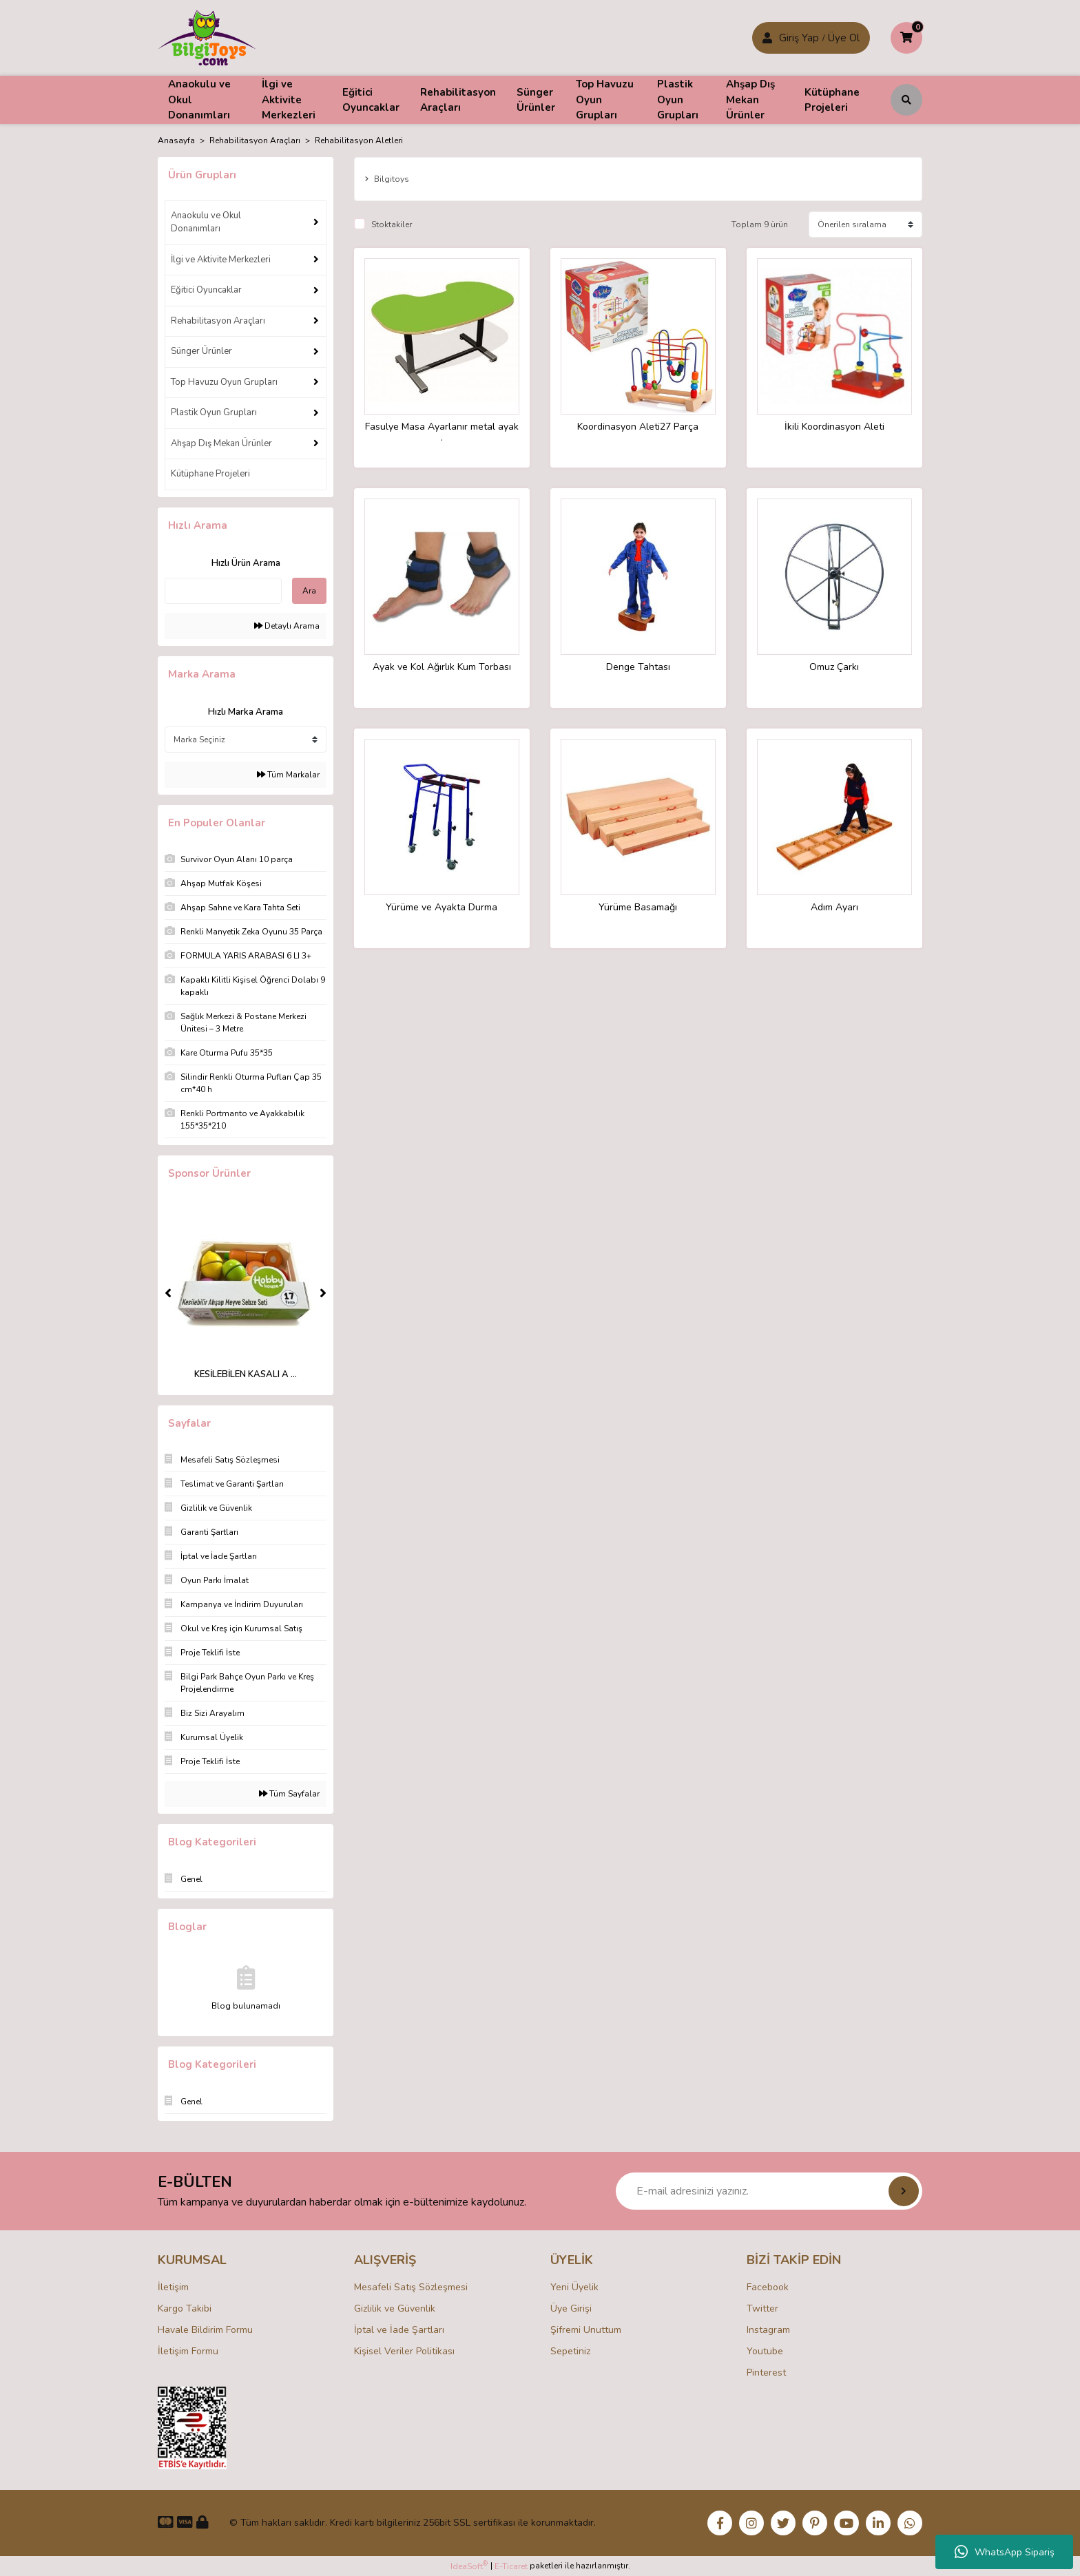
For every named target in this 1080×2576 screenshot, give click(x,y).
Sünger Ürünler (201, 351)
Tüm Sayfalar (289, 1793)
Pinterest (766, 2372)
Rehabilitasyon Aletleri (359, 140)
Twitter (762, 2308)
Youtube (765, 2351)
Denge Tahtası (638, 667)
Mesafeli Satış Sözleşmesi (411, 2287)
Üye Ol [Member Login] (844, 38)
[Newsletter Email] (769, 2191)
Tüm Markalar (288, 774)
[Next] (323, 1293)
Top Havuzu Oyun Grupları (224, 382)
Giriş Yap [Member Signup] (799, 38)
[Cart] (906, 38)
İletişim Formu (188, 2351)
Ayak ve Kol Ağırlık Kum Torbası (442, 667)
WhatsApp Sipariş (1005, 2551)
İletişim (173, 2287)
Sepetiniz (570, 2351)
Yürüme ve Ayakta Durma (441, 908)
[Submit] (904, 2191)
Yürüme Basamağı (638, 908)
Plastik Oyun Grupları (214, 412)
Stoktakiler (391, 224)
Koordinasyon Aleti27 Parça (637, 427)
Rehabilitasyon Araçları (218, 321)
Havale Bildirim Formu (205, 2329)
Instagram (768, 2329)
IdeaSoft (469, 2566)
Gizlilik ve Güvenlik (394, 2308)
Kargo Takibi (184, 2308)
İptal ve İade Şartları (399, 2329)
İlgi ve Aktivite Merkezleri (221, 259)
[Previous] (168, 1293)
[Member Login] (767, 38)
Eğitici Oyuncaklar (206, 290)
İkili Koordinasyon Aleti (834, 427)
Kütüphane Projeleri (210, 474)
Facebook (768, 2287)
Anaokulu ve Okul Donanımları (206, 222)
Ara (309, 590)
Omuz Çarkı (834, 667)
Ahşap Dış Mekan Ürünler (221, 443)
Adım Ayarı (834, 908)
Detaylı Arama (287, 625)
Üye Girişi (571, 2308)
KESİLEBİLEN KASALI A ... (245, 1374)
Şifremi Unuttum (585, 2329)
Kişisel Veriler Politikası (404, 2351)
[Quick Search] (223, 591)
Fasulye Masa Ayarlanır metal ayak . (442, 432)
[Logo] (207, 37)
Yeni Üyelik (574, 2287)
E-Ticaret (511, 2566)
